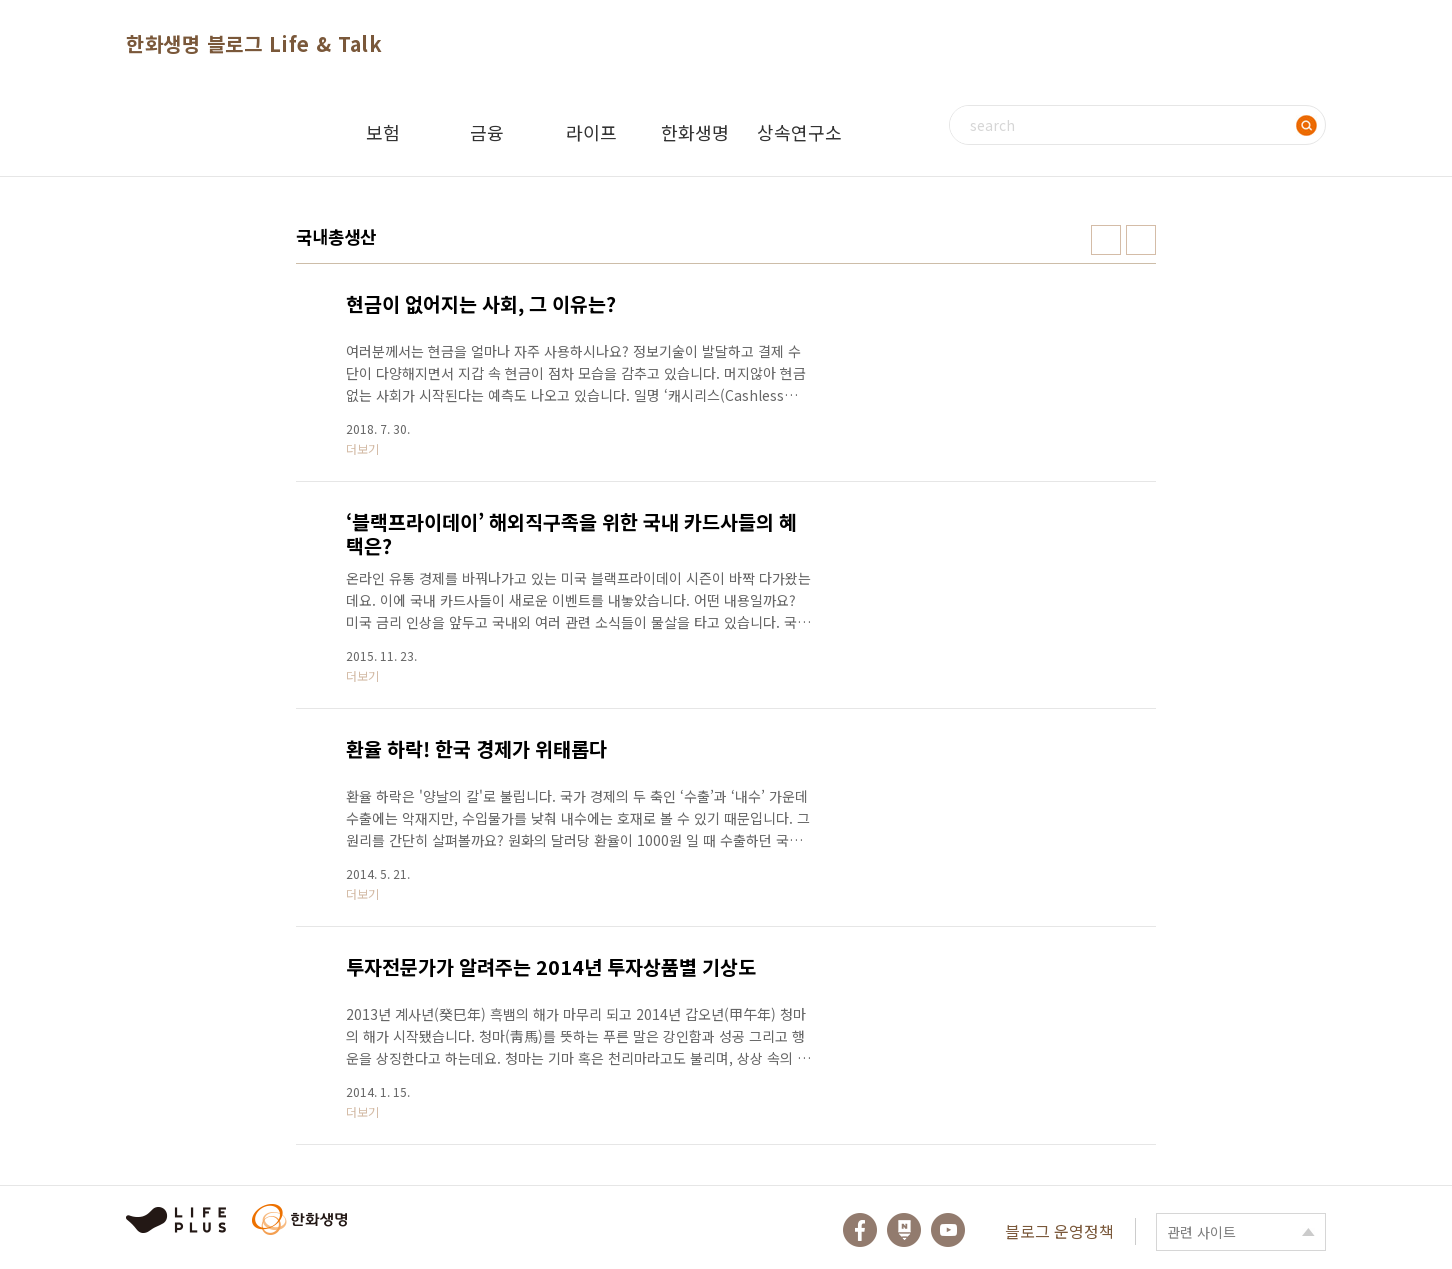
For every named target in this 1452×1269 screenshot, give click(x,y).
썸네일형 (1106, 240)
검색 (1306, 125)
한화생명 (695, 132)
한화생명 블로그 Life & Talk (254, 43)
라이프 (591, 132)
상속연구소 (799, 132)
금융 (487, 132)
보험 (383, 132)
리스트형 (1141, 240)
